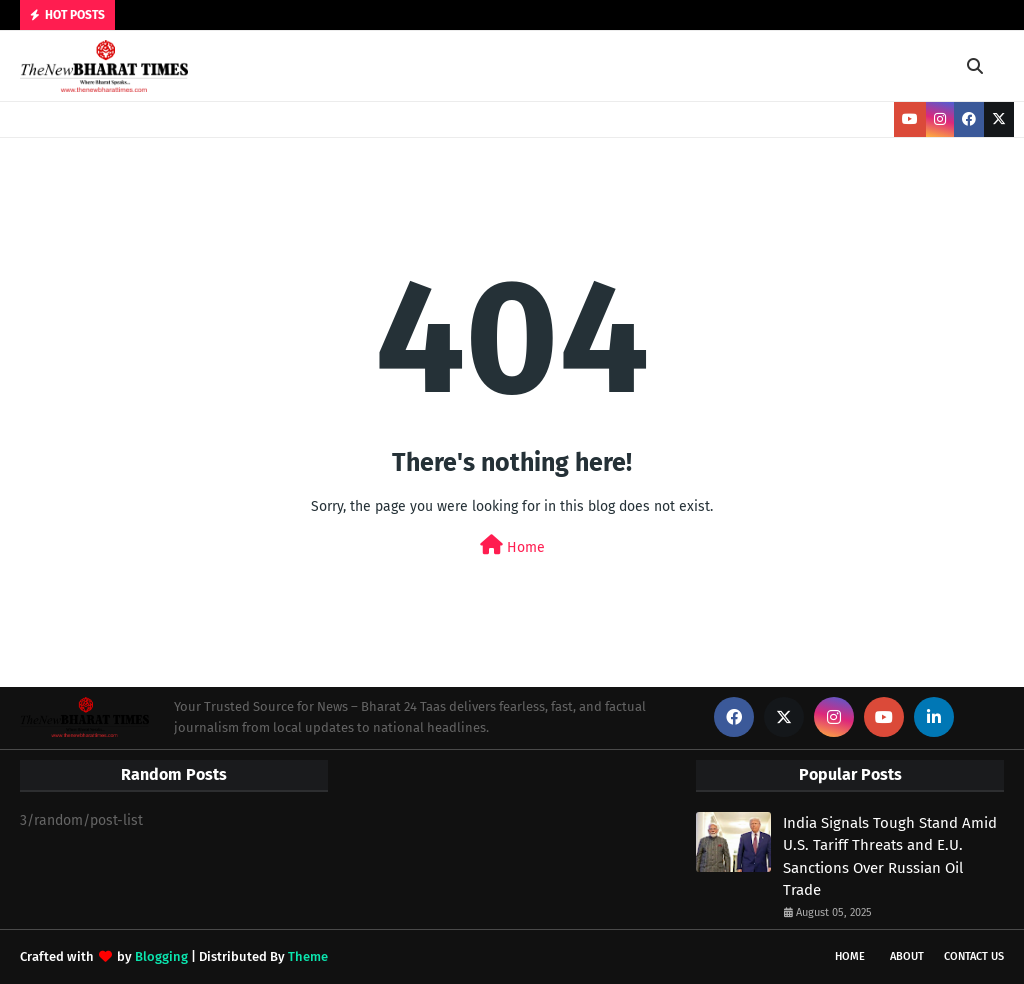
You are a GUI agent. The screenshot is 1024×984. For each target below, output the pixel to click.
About (907, 956)
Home (512, 545)
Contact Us (974, 956)
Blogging (161, 956)
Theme (308, 956)
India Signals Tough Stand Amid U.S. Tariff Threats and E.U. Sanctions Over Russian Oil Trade (890, 857)
